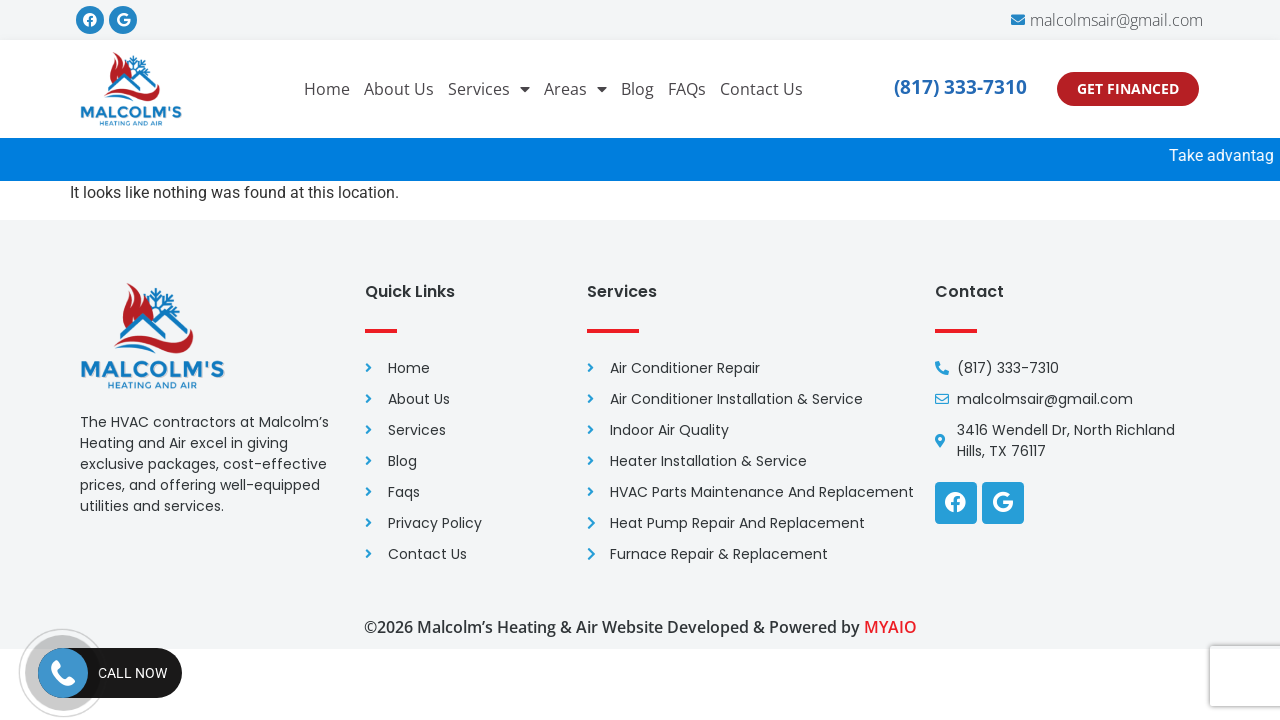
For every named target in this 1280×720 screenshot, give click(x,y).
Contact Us (761, 89)
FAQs (687, 89)
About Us (399, 89)
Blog (637, 89)
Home (327, 89)
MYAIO (890, 627)
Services (489, 89)
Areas (575, 89)
